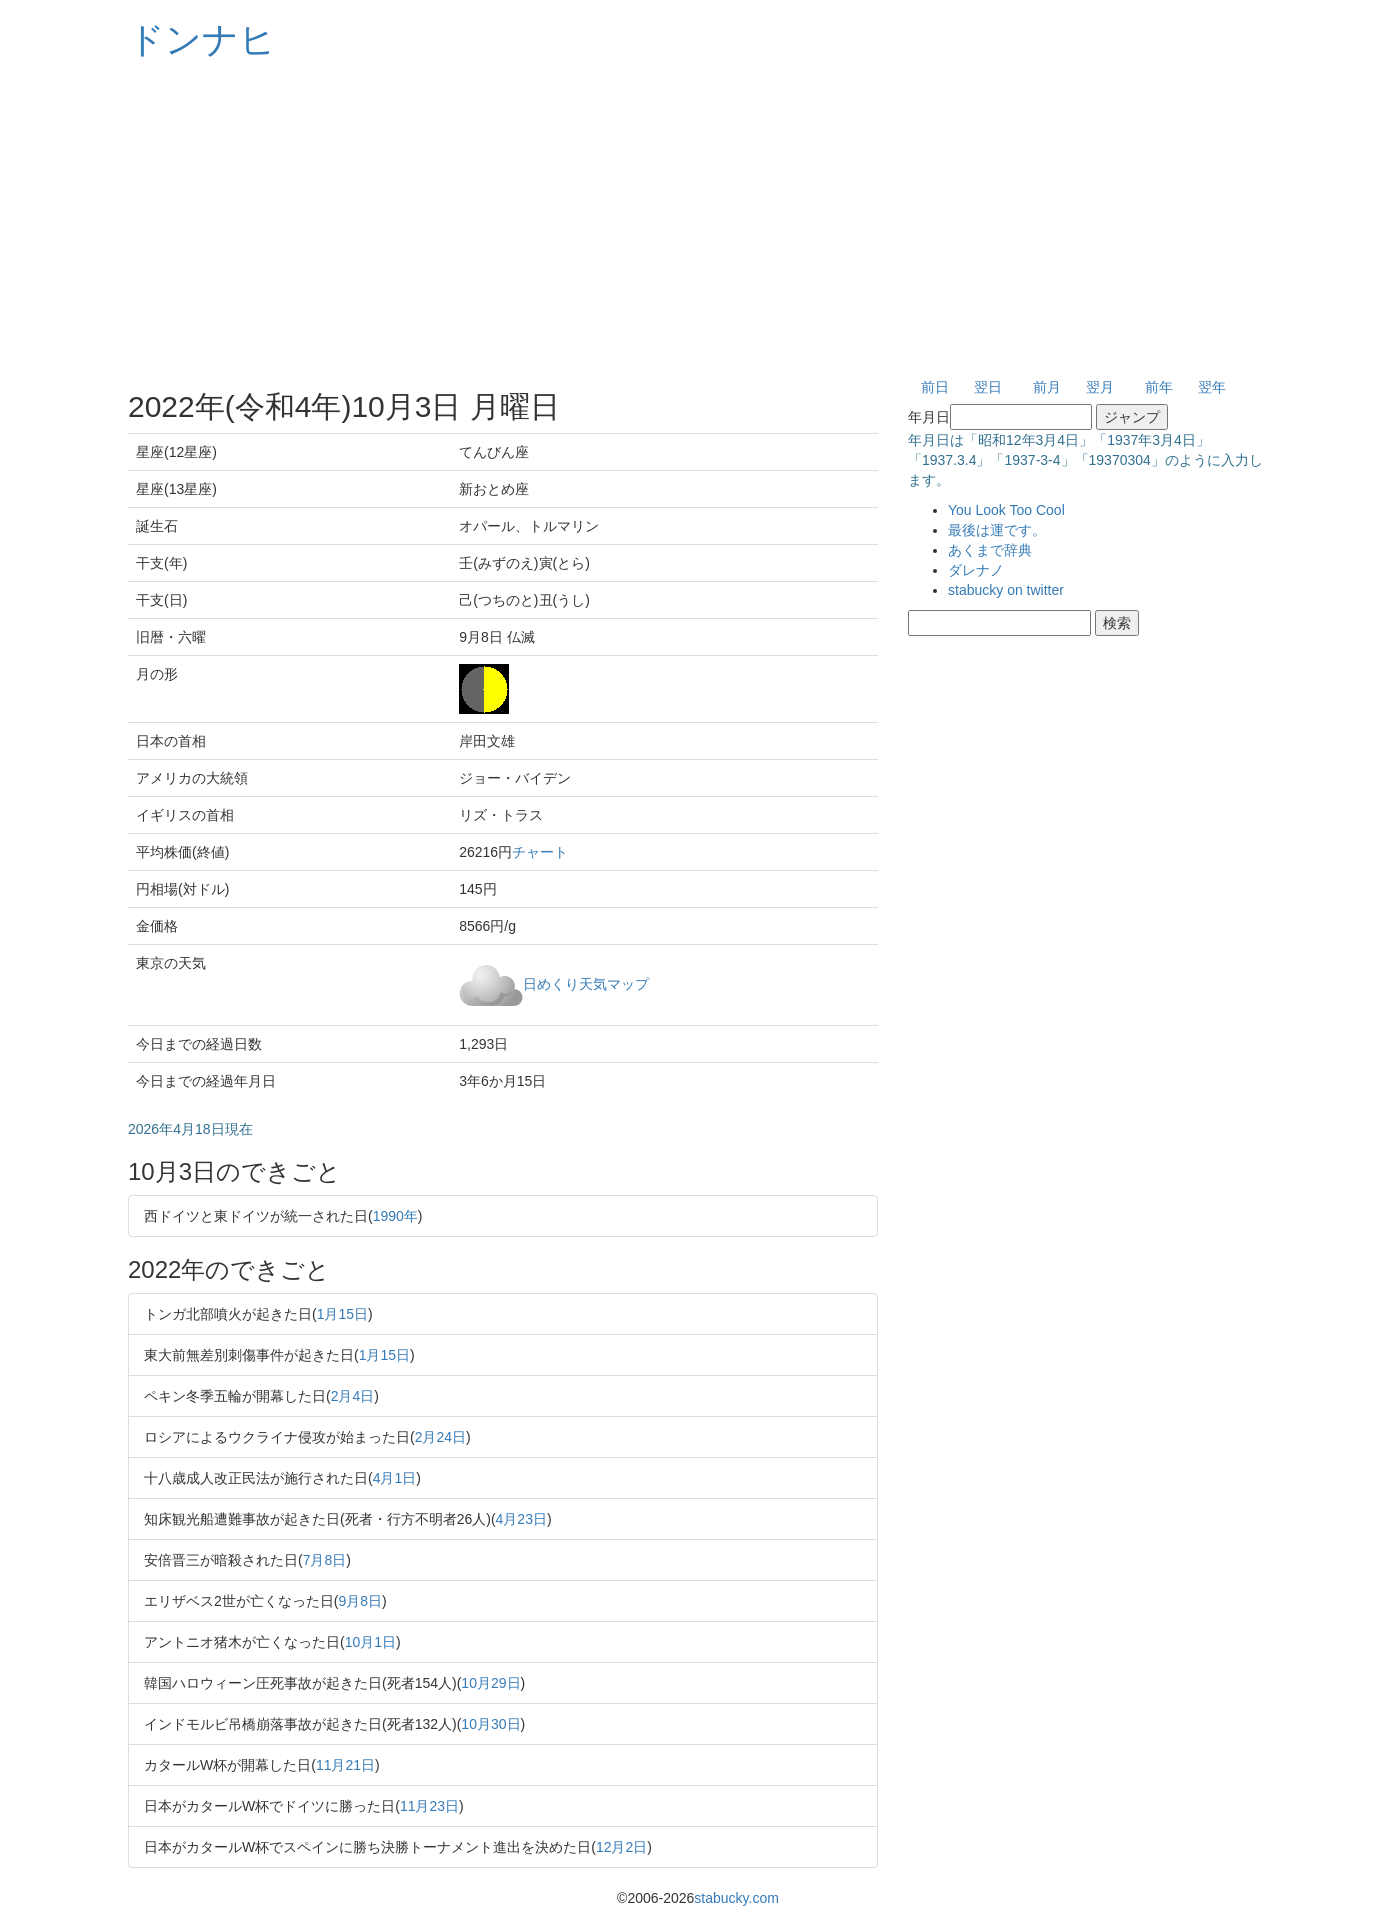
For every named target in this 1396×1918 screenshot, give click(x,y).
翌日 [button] (988, 387)
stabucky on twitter (1006, 590)
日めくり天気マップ (586, 983)
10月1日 (370, 1642)
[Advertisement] (698, 220)
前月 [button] (1047, 387)
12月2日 (621, 1847)
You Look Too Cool (1006, 510)
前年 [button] (1159, 387)
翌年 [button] (1212, 387)
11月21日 (345, 1765)
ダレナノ (976, 570)
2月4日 (353, 1396)
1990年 (395, 1216)
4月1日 (395, 1478)
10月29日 (490, 1683)
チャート (540, 852)
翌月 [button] (1100, 387)
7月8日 (325, 1560)
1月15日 (342, 1314)
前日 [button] (935, 387)
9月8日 (360, 1601)
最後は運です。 (997, 530)
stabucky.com (736, 1898)
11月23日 (429, 1806)
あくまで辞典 (990, 550)
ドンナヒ (202, 39)
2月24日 (440, 1437)
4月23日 (521, 1519)
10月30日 (490, 1724)
